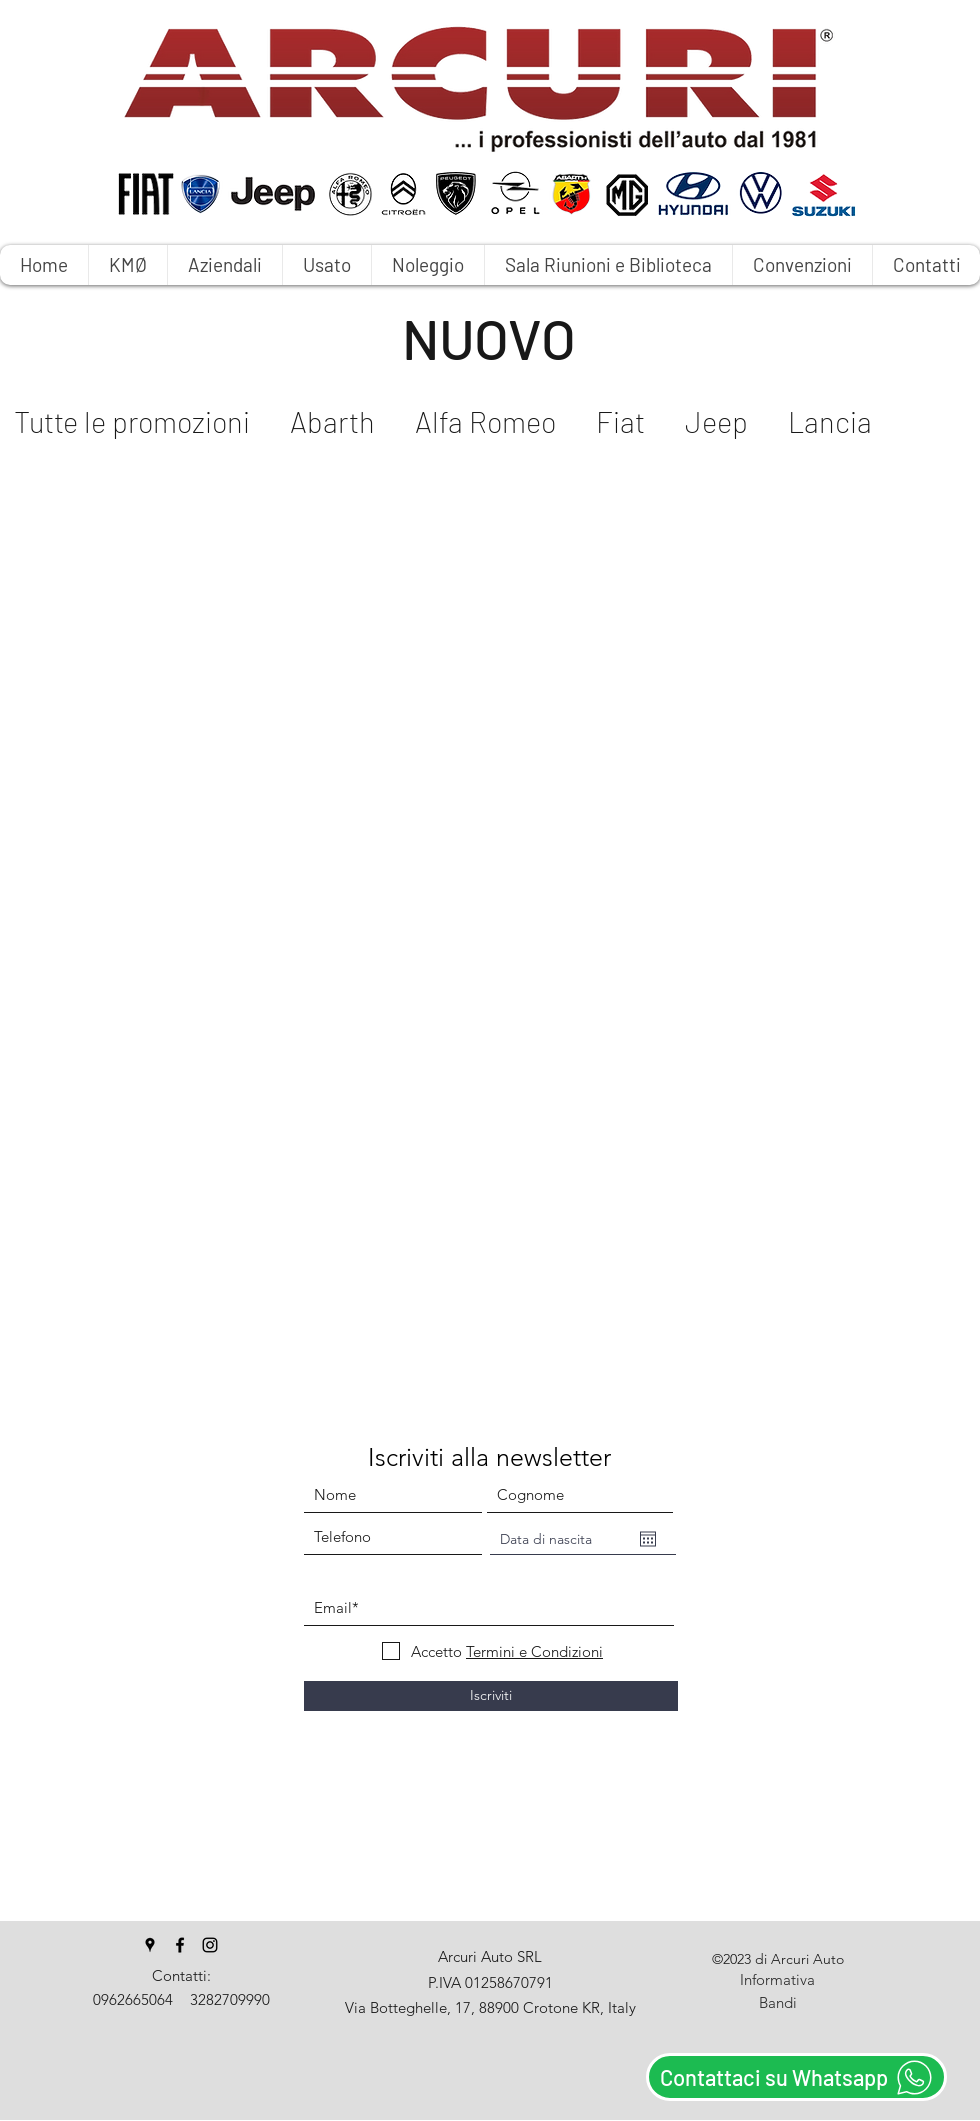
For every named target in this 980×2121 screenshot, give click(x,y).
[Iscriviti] (491, 1696)
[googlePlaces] (150, 1945)
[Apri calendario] (648, 1539)
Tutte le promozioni (132, 421)
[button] (427, 265)
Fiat (620, 421)
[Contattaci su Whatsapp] (796, 2077)
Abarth (332, 421)
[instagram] (210, 1945)
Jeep (716, 421)
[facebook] (180, 1945)
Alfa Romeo (485, 421)
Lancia (830, 421)
